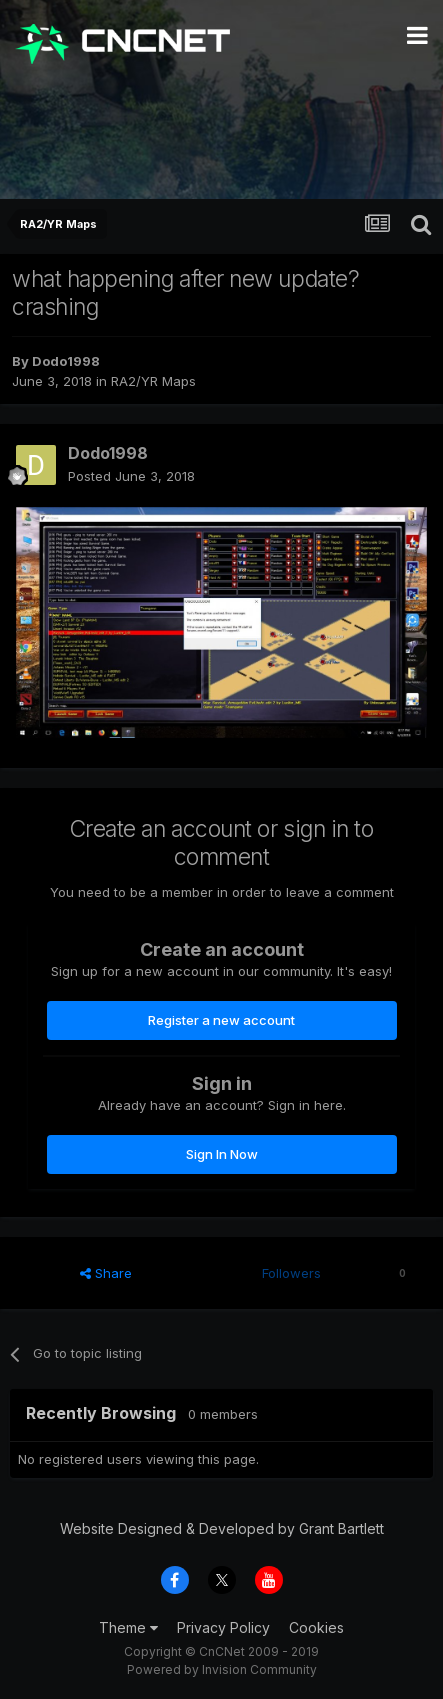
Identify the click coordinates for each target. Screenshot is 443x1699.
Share (106, 1273)
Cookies (316, 1627)
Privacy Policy (223, 1627)
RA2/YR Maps (153, 381)
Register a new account (221, 1020)
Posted (131, 476)
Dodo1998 (66, 361)
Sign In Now (222, 1154)
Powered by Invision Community (222, 1669)
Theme (128, 1627)
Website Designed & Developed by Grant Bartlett (222, 1528)
